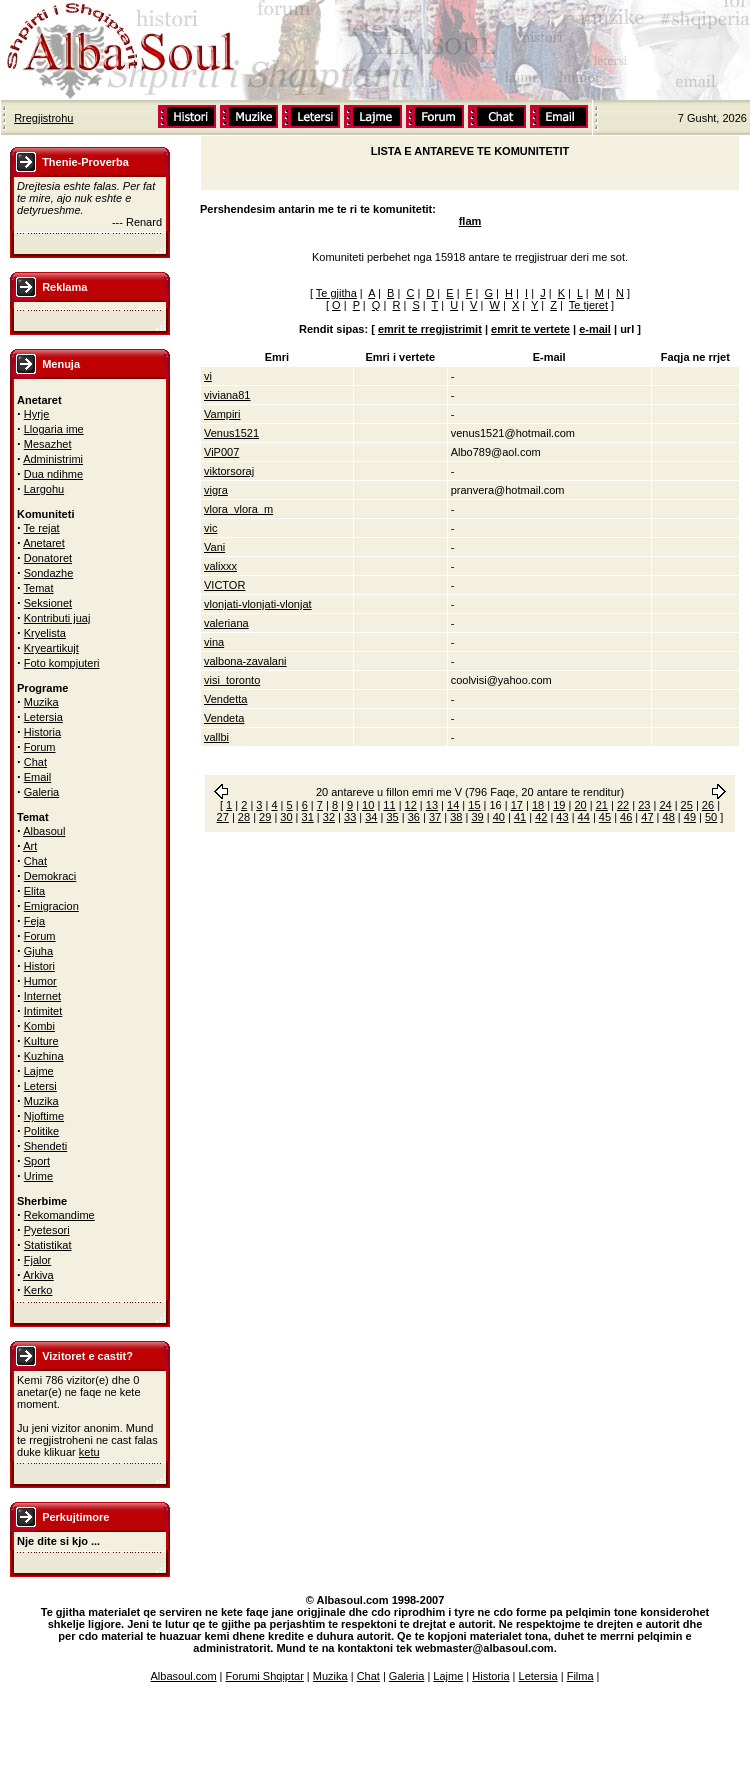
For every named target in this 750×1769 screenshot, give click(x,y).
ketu (89, 1452)
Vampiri (222, 414)
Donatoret (48, 558)
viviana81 (227, 395)
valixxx (220, 566)
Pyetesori (47, 1230)
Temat (39, 588)
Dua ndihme (53, 474)
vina (214, 642)
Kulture (41, 1041)
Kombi (39, 1026)
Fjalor (38, 1260)
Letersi (40, 1086)
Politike (41, 1131)
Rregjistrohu (43, 118)
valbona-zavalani (245, 661)
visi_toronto (232, 680)
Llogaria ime (54, 429)
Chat (35, 762)
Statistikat (48, 1245)
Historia (42, 732)
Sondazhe (49, 573)
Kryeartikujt (51, 648)
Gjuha (38, 951)
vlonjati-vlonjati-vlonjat (258, 604)
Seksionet (48, 603)
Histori (39, 966)
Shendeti (45, 1146)
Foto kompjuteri (62, 663)
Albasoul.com (184, 1676)
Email (38, 777)
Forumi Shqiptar (265, 1676)
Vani (214, 547)
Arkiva (38, 1275)
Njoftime (44, 1116)
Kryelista (45, 633)
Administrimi (53, 459)
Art (30, 846)
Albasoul (44, 831)
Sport (37, 1161)
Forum (40, 747)
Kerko (38, 1290)
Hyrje (37, 414)
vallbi (216, 737)
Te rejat (42, 528)
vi (208, 376)
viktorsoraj (229, 471)
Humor (40, 981)
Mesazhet (48, 444)
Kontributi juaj (57, 618)
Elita (34, 891)
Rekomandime (59, 1215)
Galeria (41, 792)
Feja (34, 921)
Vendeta (224, 718)
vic (210, 528)
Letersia (43, 717)
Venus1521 (231, 433)
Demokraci (50, 876)
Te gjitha (336, 293)
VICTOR (224, 585)
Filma (580, 1676)
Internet (42, 996)
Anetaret (44, 543)
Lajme (39, 1071)
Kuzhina (44, 1056)
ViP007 (221, 452)
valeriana (226, 623)
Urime (38, 1176)
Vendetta (225, 699)
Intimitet (43, 1011)
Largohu (44, 489)
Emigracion (51, 906)
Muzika (41, 702)
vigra (216, 490)
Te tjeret (588, 305)
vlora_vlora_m (238, 509)
